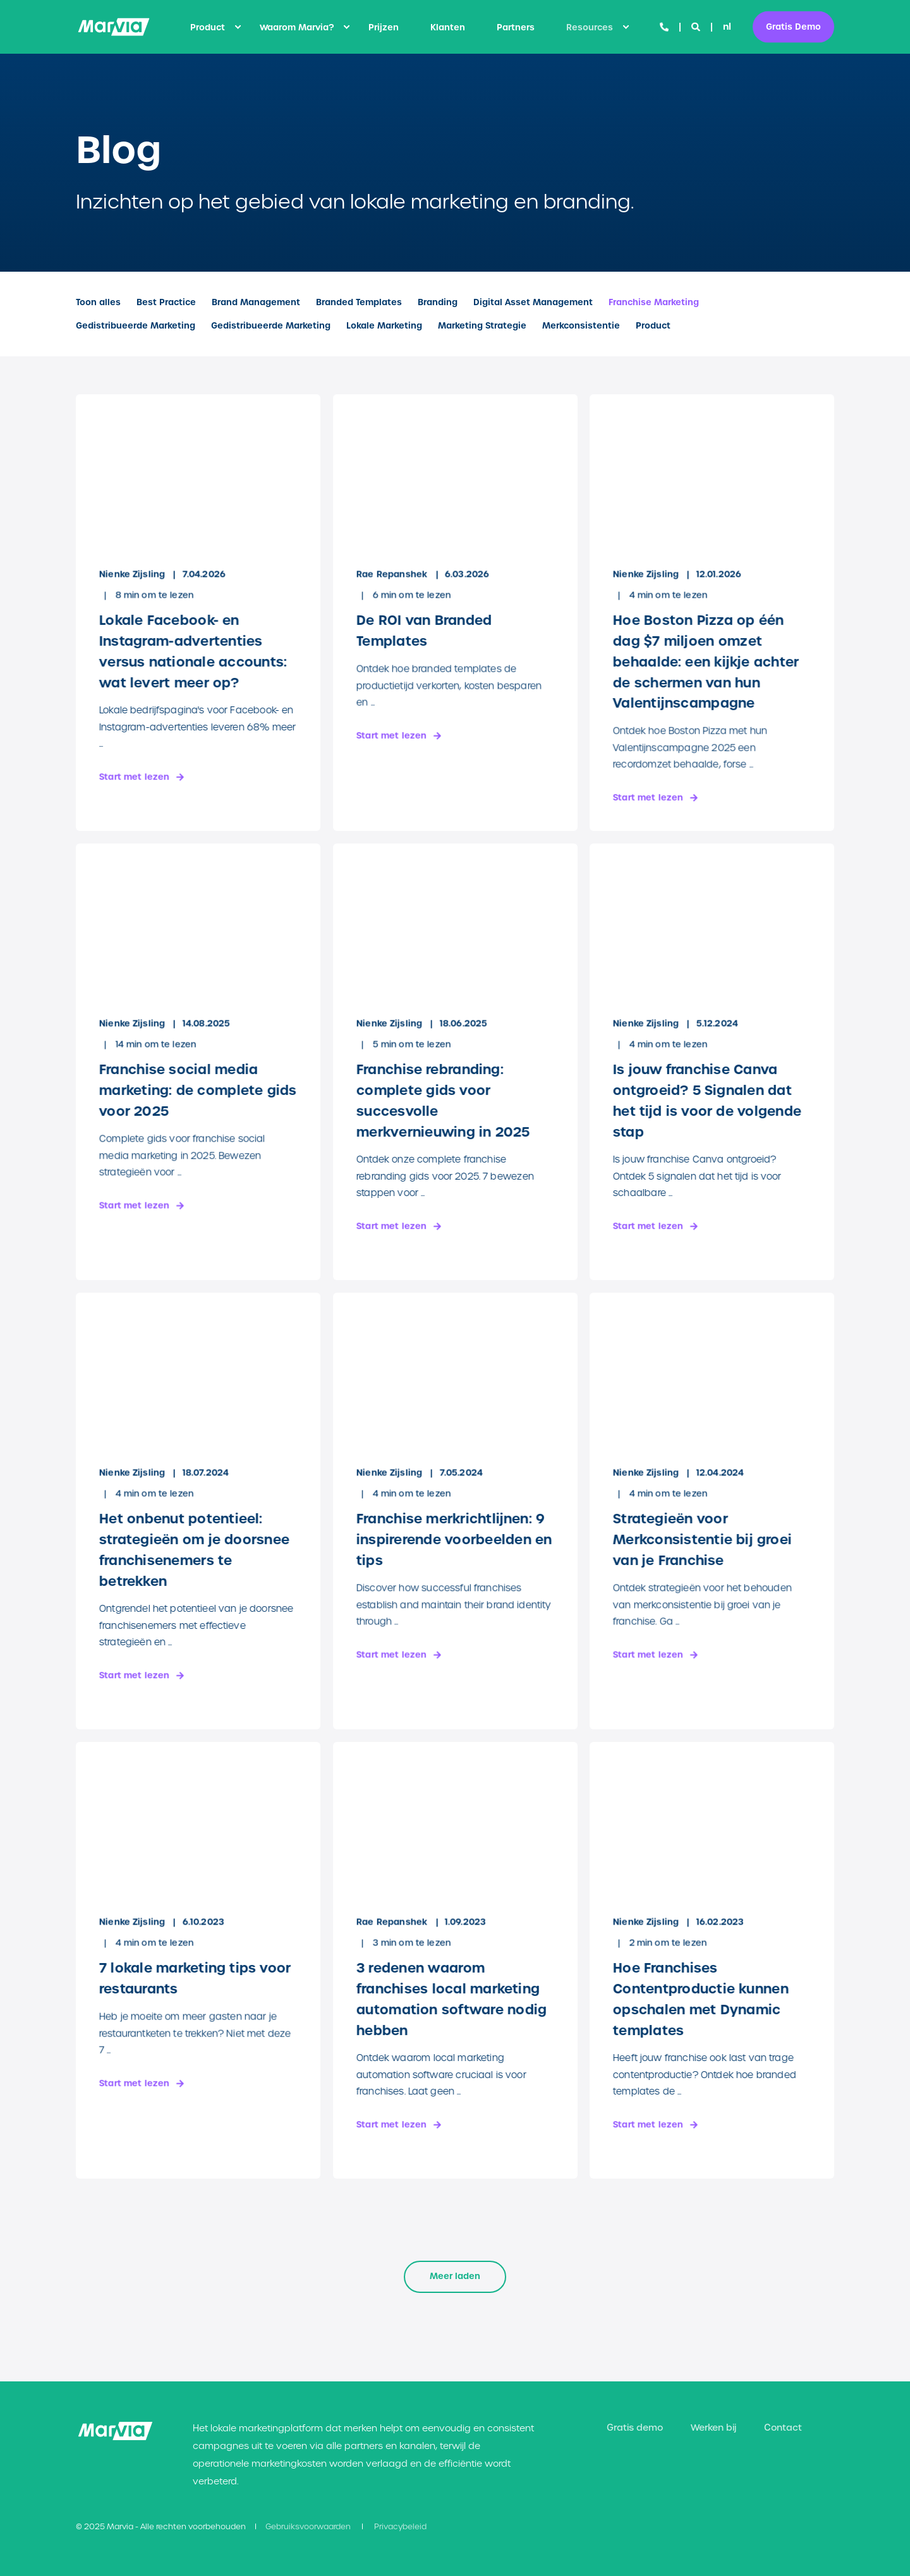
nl (727, 26)
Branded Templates (359, 302)
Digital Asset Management (533, 302)
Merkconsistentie (581, 325)
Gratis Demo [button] (793, 26)
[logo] (115, 2431)
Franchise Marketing (654, 302)
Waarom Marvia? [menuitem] (297, 26)
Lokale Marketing (384, 325)
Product (653, 325)
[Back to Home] (114, 27)
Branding (438, 302)
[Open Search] (697, 26)
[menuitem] (237, 27)
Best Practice (166, 302)
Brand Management (256, 302)
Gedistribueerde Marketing (135, 325)
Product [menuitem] (207, 26)
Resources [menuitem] (589, 26)
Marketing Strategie (482, 325)
